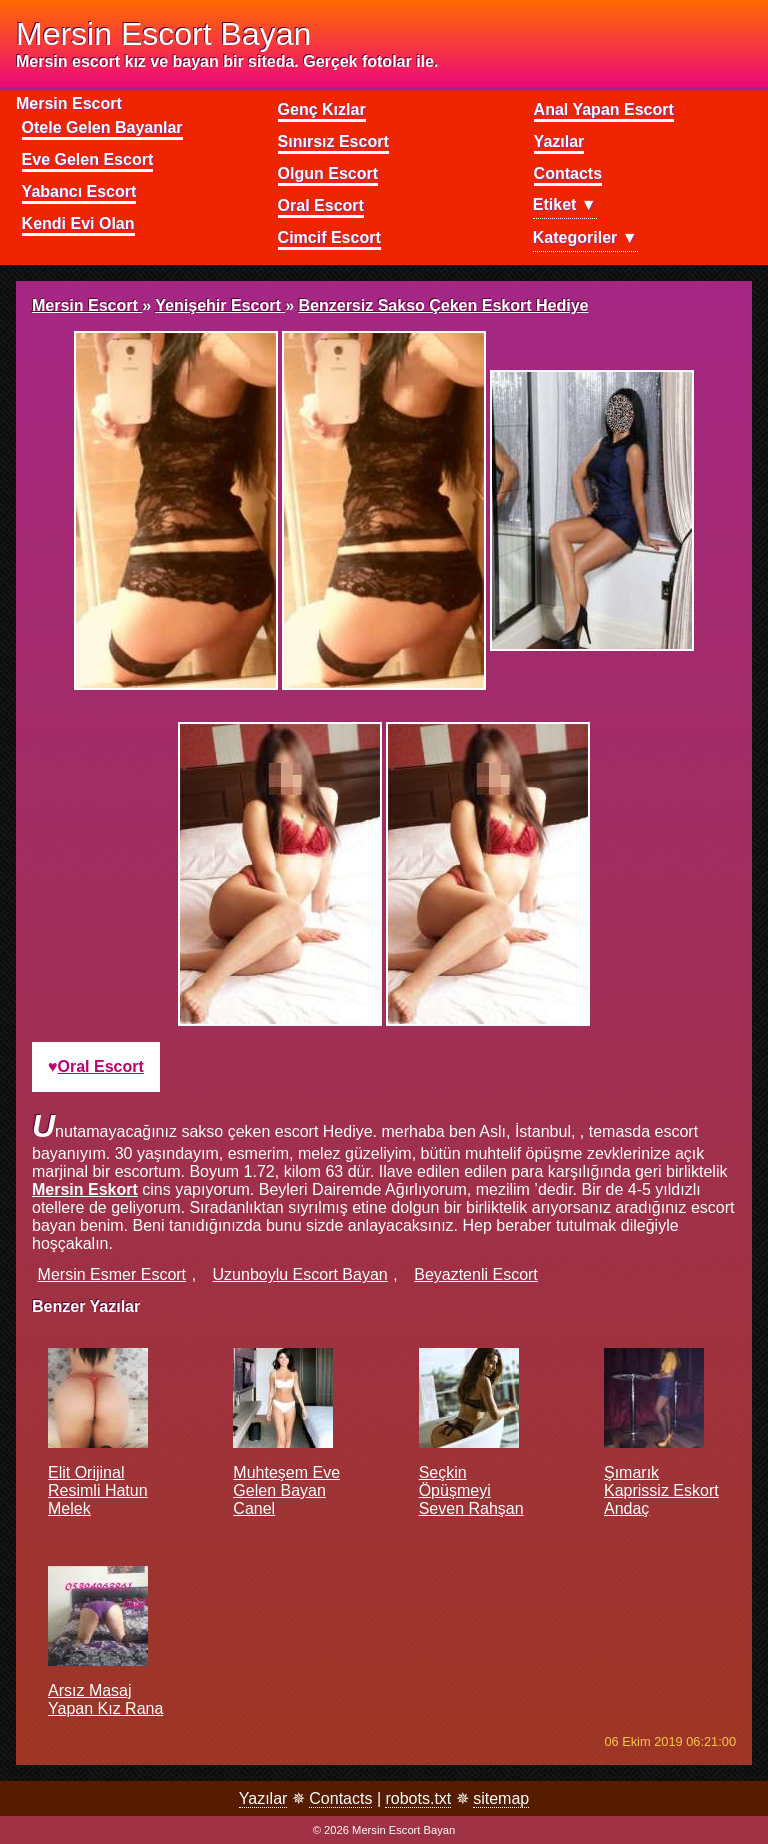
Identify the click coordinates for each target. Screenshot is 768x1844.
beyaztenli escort (476, 1274)
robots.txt (418, 1798)
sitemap (501, 1798)
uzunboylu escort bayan (300, 1274)
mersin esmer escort (112, 1274)
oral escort (101, 1066)
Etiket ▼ (565, 204)
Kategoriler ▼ (585, 237)
